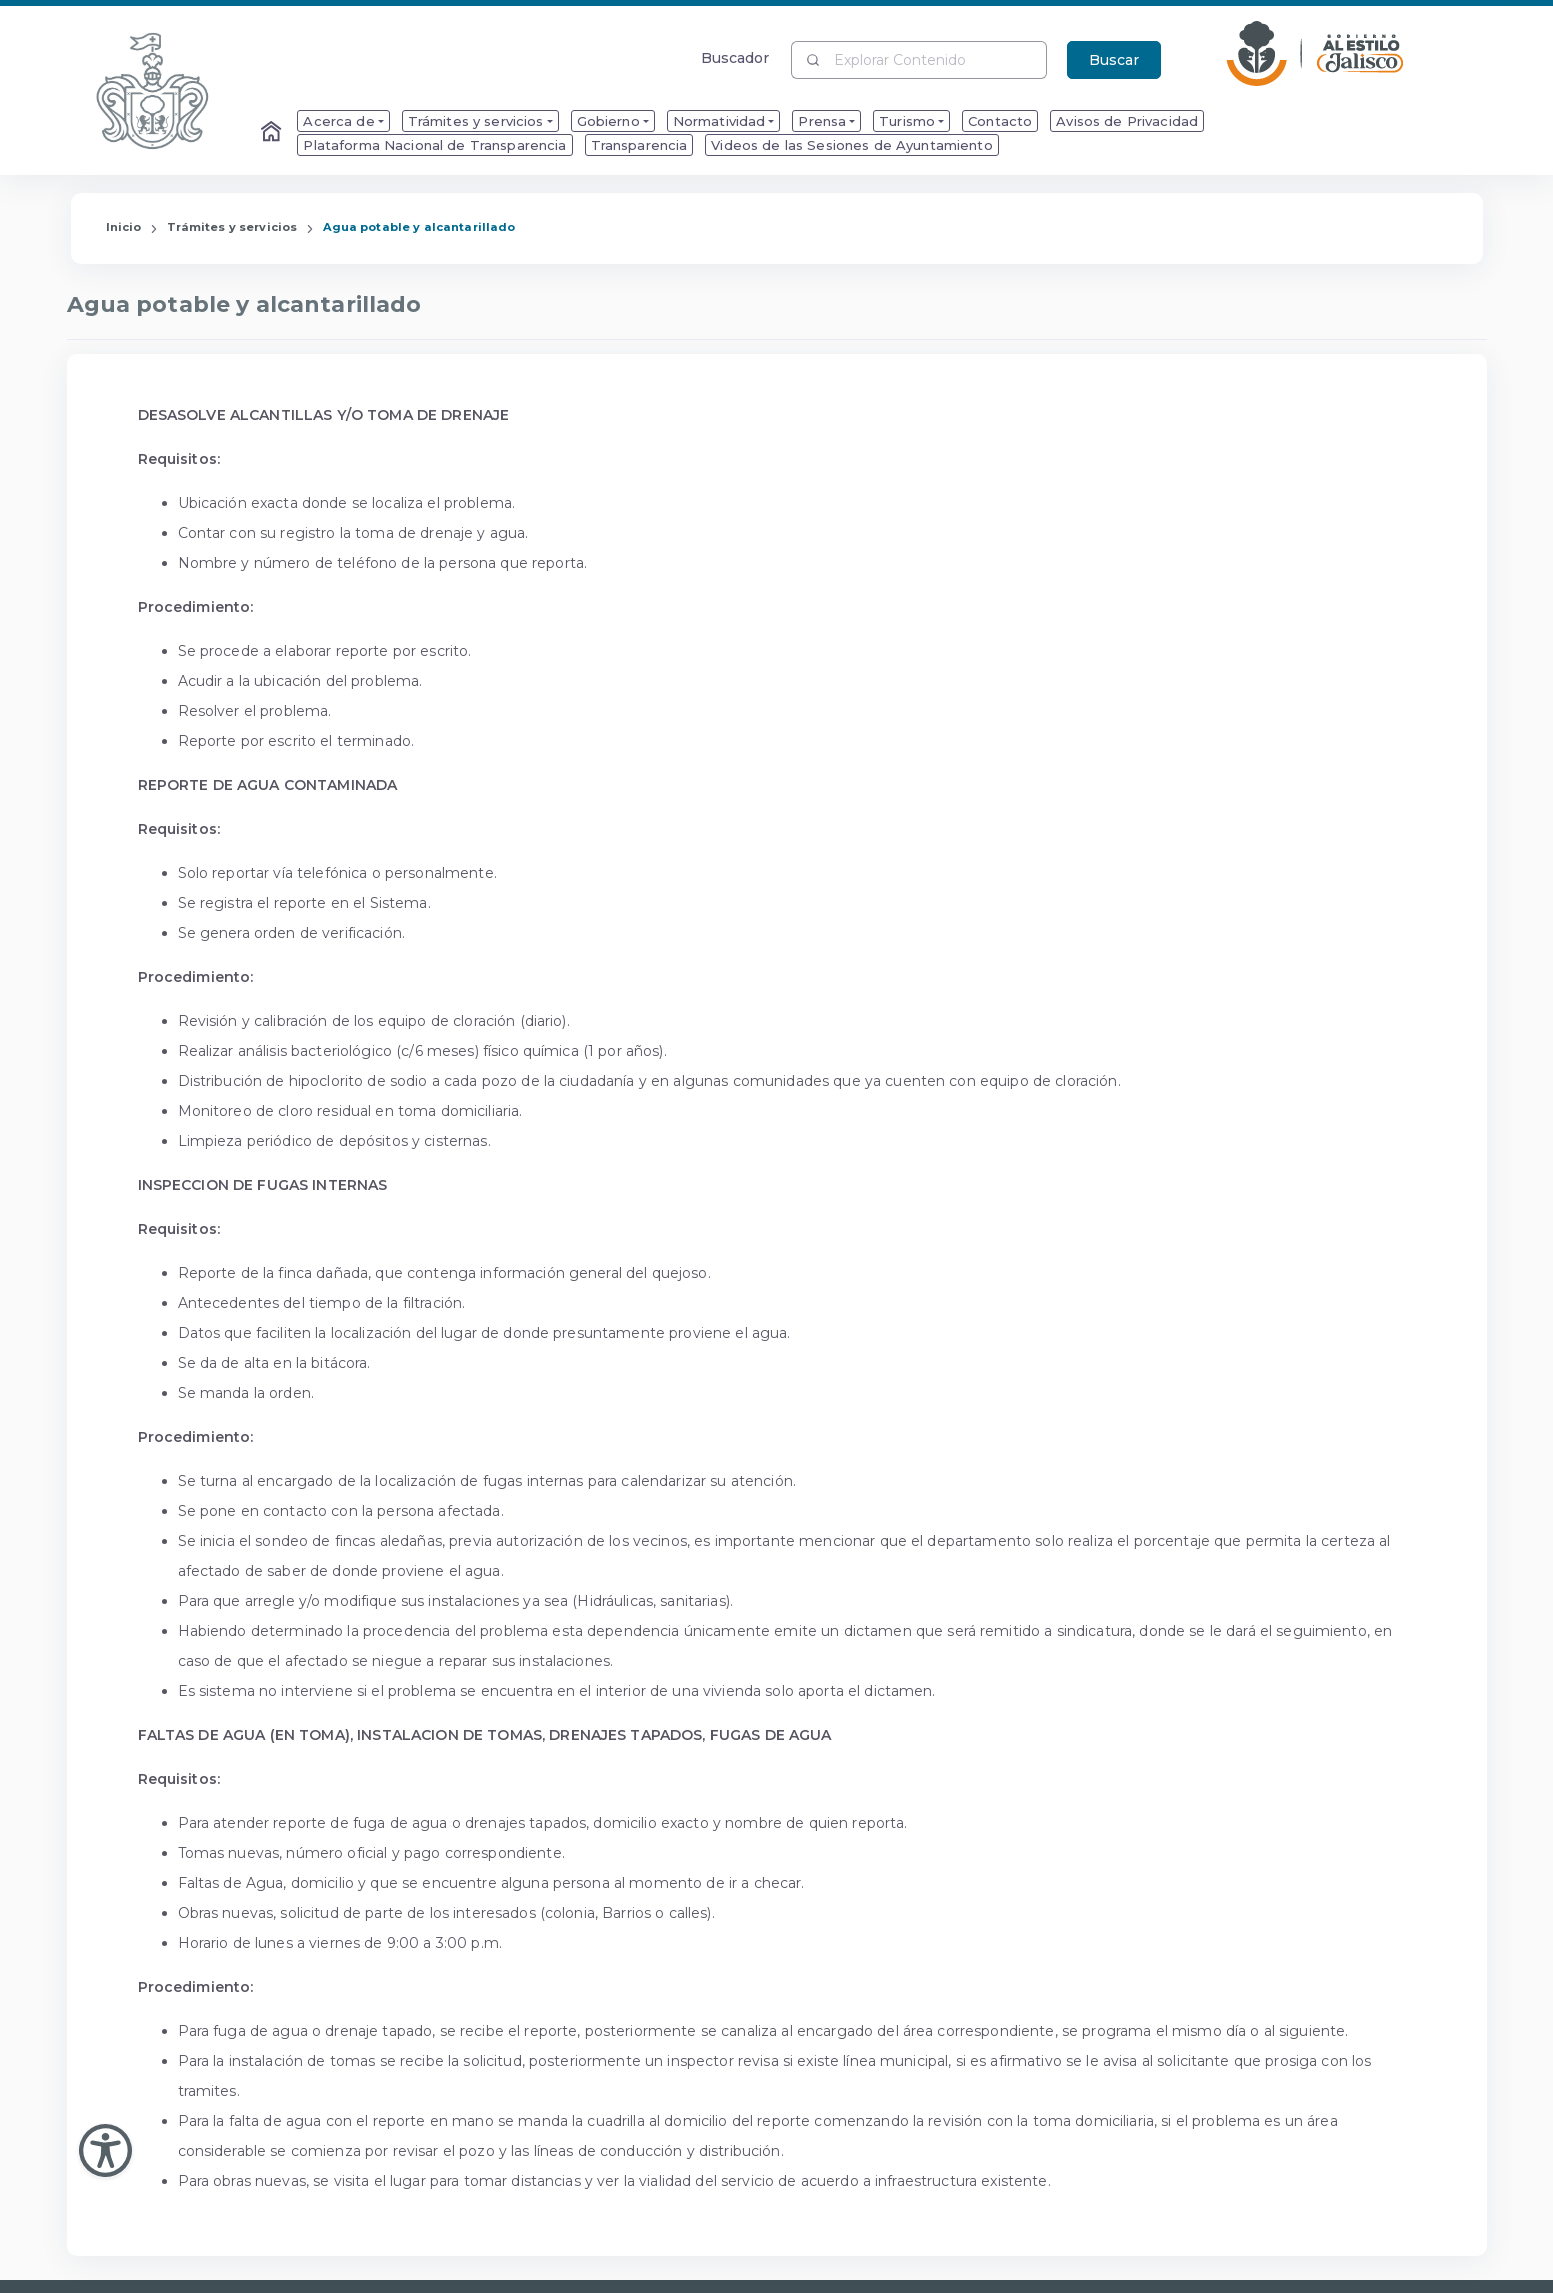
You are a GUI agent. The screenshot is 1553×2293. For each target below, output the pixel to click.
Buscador (735, 57)
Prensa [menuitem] (822, 121)
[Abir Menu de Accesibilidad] (105, 2150)
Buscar (1114, 60)
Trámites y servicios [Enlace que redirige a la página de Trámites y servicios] (232, 227)
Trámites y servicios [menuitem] (476, 121)
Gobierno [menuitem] (608, 121)
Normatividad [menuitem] (719, 121)
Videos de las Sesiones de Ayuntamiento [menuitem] (851, 145)
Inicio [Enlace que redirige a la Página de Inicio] (124, 227)
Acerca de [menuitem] (338, 121)
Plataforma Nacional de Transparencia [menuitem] (434, 145)
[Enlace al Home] (273, 133)
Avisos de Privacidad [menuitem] (1127, 121)
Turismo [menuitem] (907, 121)
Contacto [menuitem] (1000, 121)
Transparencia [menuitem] (639, 145)
